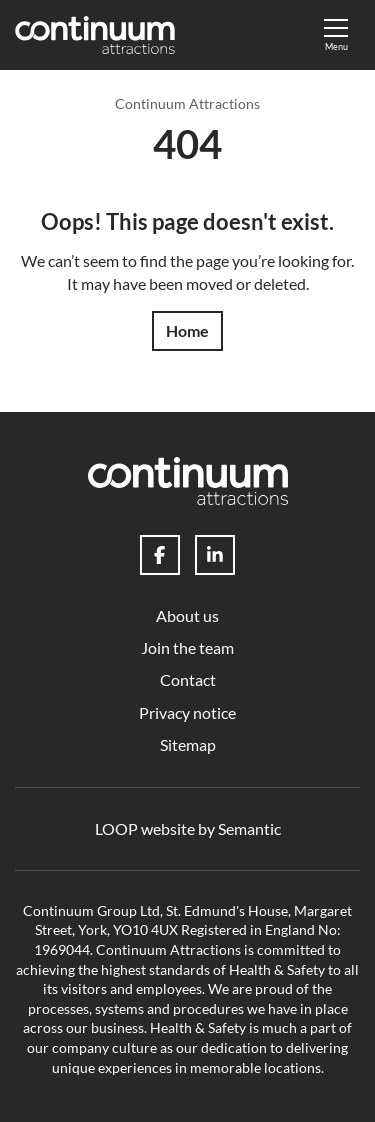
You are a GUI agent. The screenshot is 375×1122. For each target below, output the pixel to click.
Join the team (187, 647)
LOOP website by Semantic (188, 828)
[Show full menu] (336, 35)
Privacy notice (187, 712)
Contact (188, 679)
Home (187, 330)
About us (187, 615)
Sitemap (188, 744)
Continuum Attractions (187, 103)
